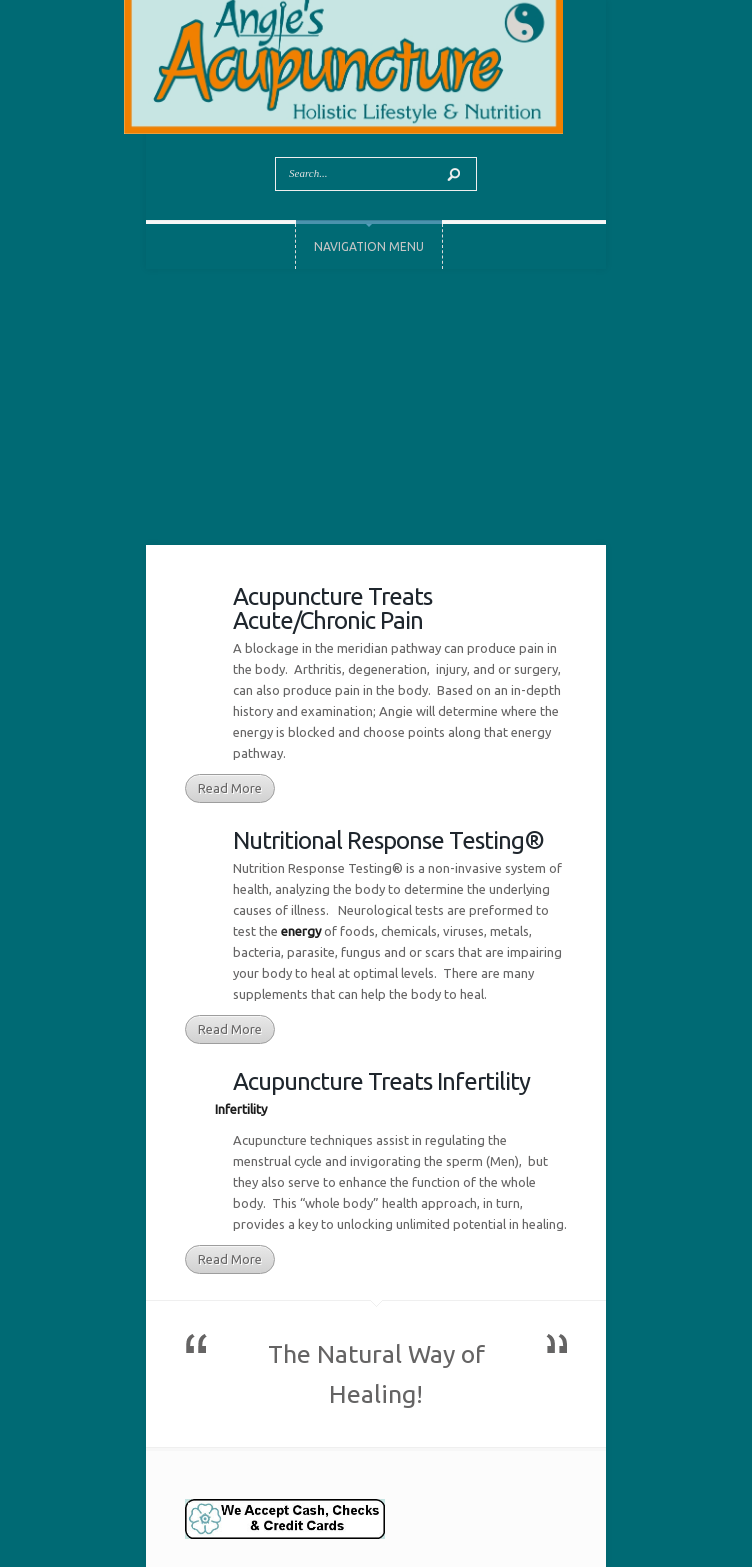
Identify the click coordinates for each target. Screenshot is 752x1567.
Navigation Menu (369, 246)
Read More (230, 788)
